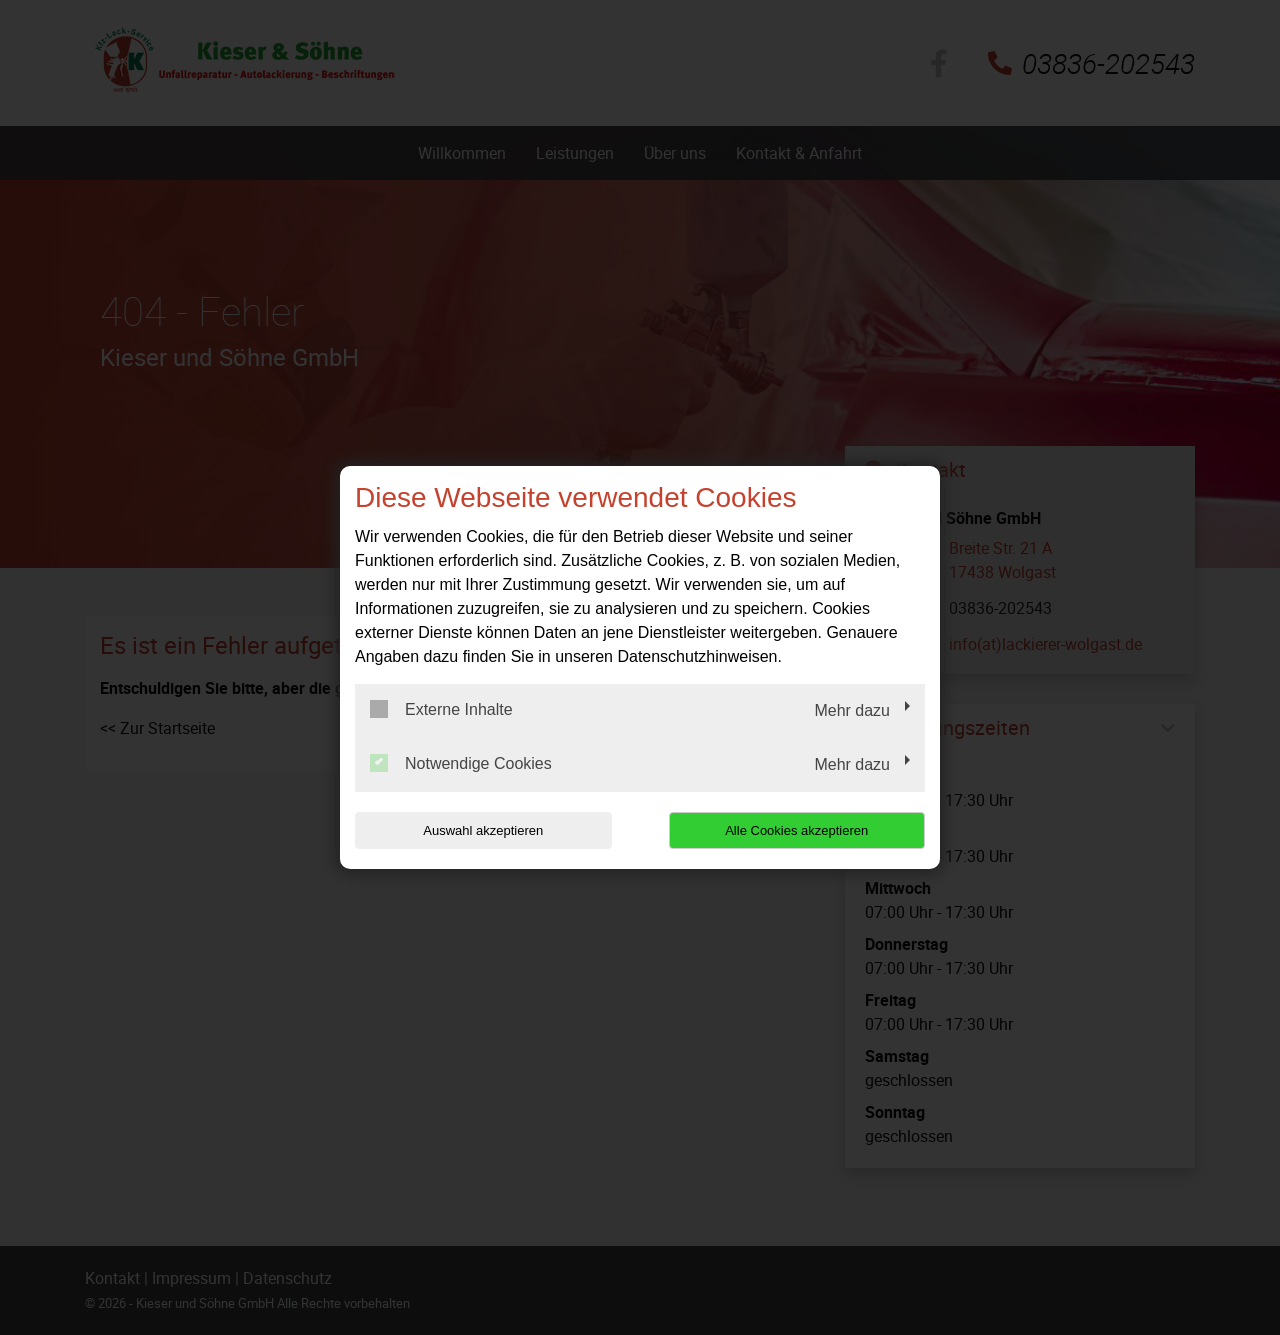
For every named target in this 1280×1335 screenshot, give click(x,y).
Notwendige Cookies (461, 763)
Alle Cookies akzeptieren (796, 830)
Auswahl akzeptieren (483, 830)
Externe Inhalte (441, 709)
